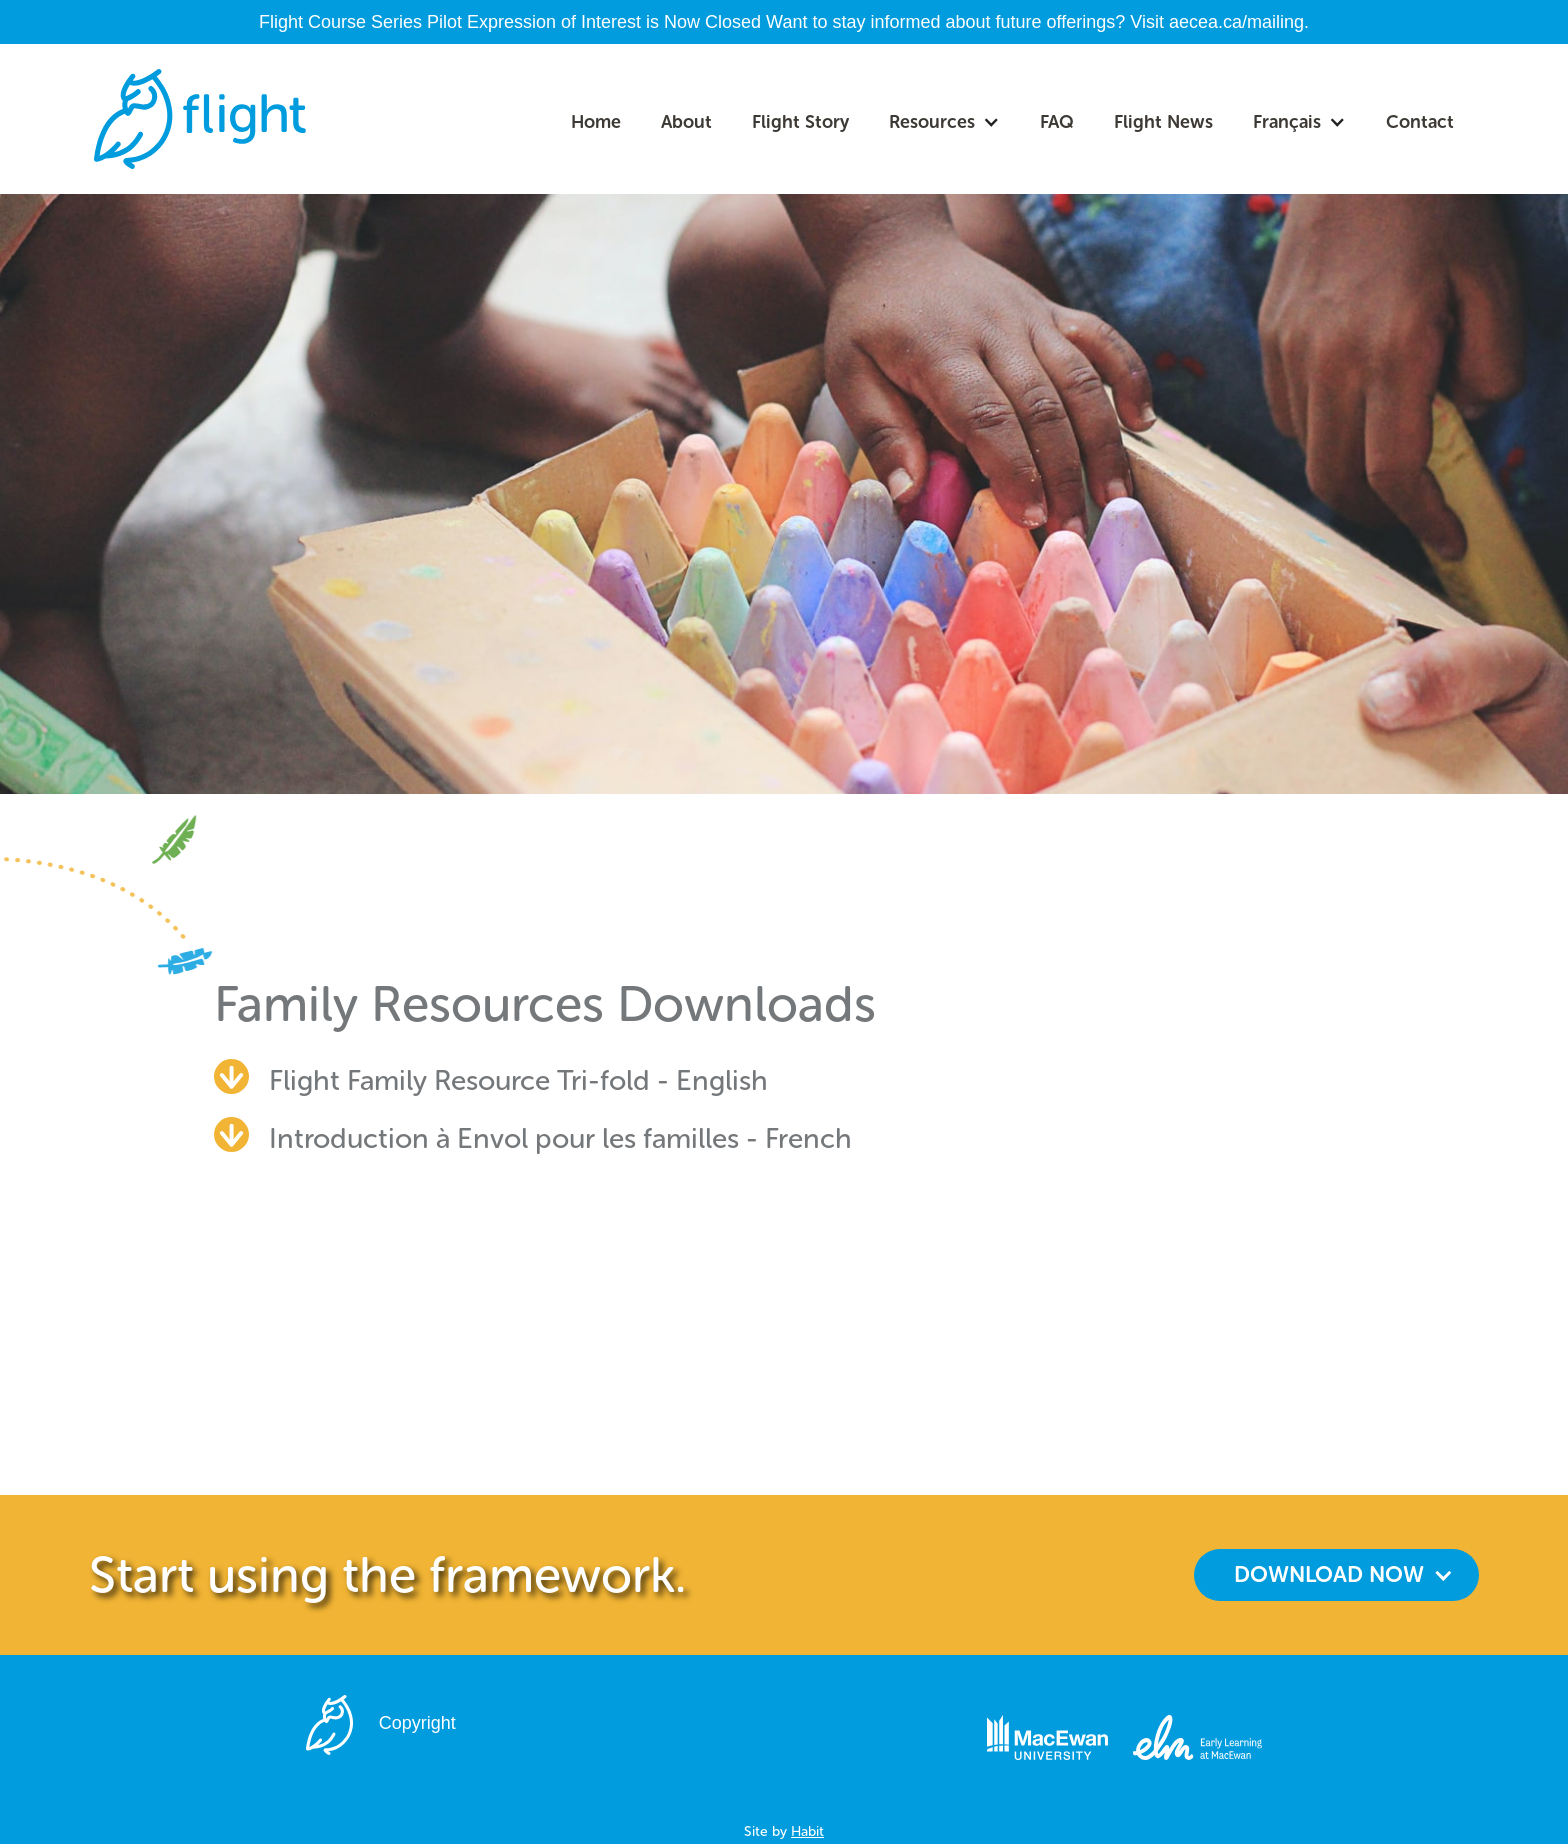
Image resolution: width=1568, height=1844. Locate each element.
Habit (807, 1831)
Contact (1420, 122)
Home (596, 122)
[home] (200, 119)
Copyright (417, 1723)
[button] (944, 122)
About (686, 122)
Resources (932, 122)
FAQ (1057, 122)
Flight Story (800, 122)
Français (1287, 122)
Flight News (1163, 122)
